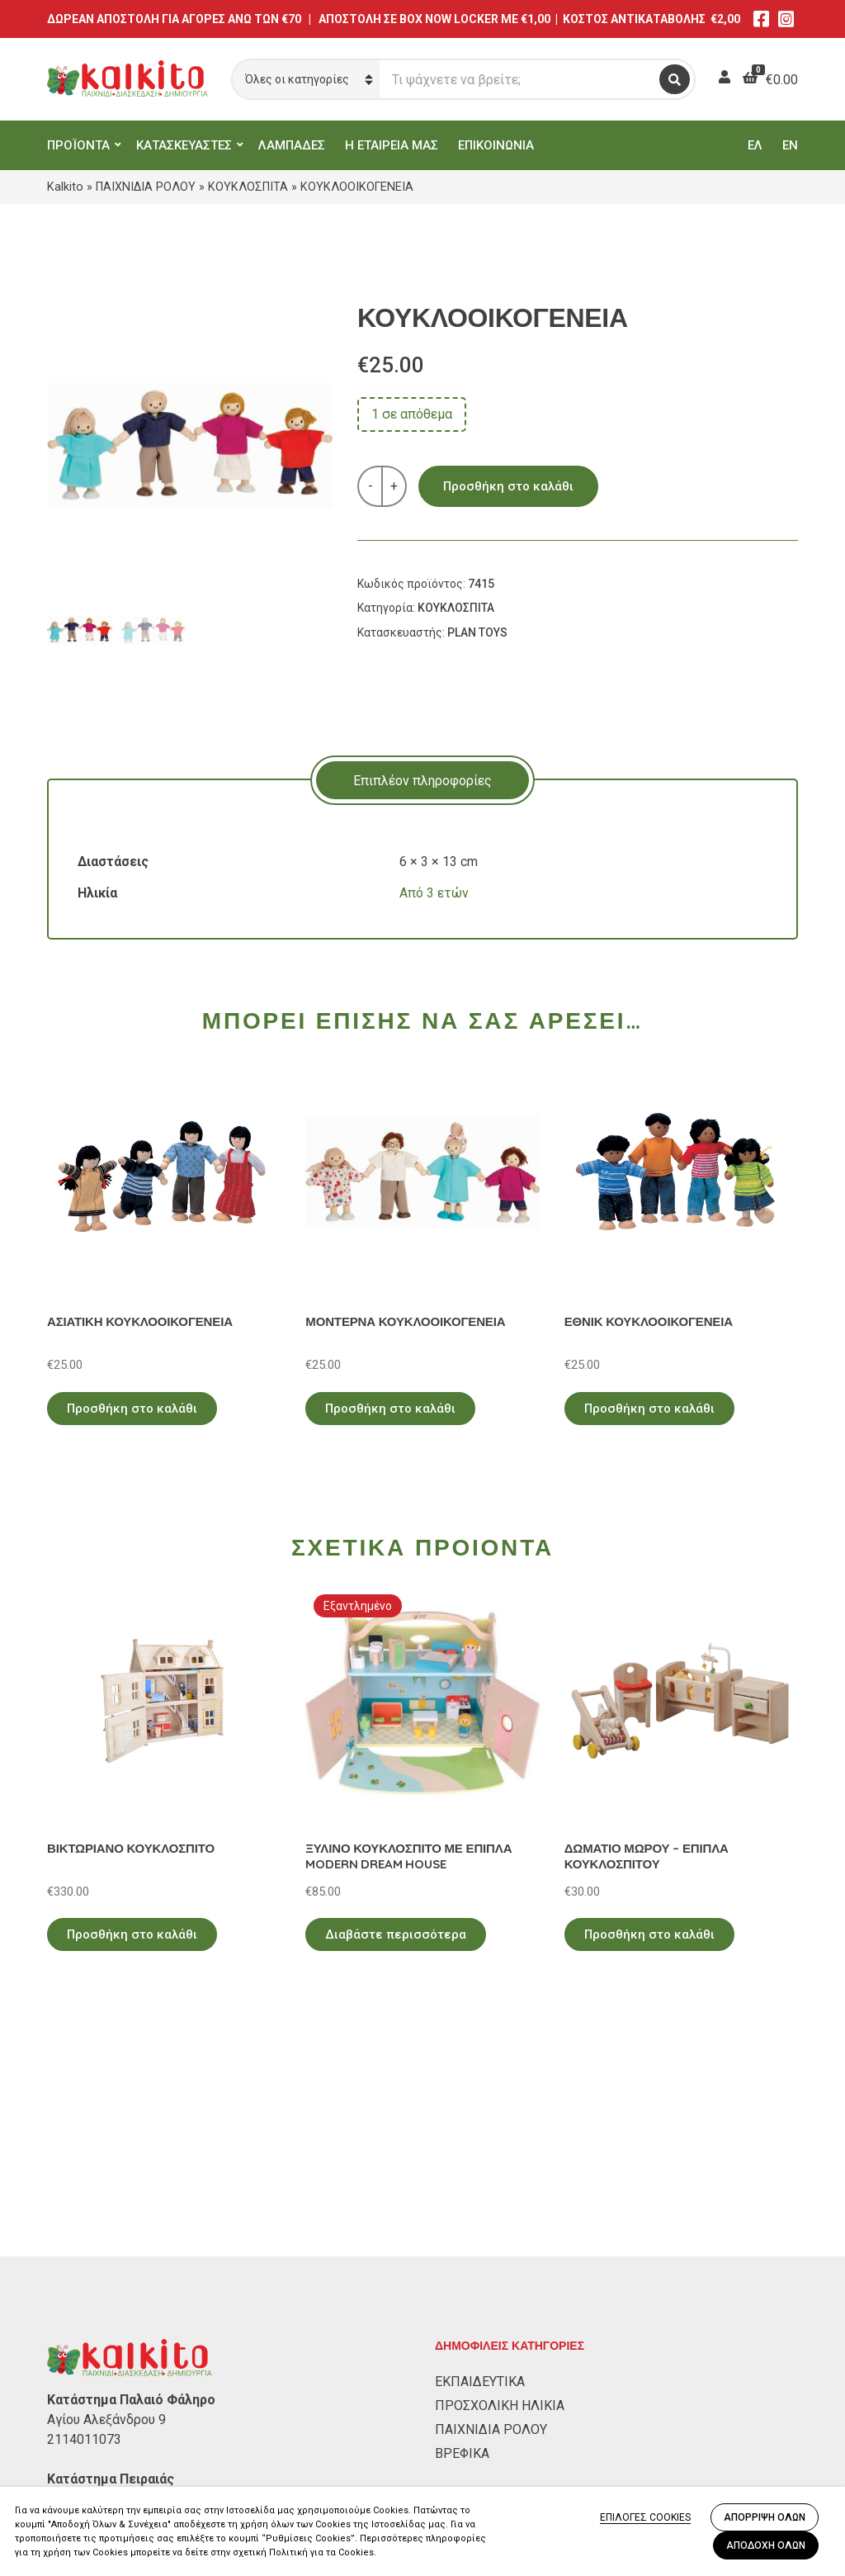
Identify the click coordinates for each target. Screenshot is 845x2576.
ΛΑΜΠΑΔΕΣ (291, 145)
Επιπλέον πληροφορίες (422, 780)
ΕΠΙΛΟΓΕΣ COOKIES (645, 2517)
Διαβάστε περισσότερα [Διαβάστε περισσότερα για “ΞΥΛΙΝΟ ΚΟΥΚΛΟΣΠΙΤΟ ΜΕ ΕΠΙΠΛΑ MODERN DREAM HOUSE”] (395, 1934)
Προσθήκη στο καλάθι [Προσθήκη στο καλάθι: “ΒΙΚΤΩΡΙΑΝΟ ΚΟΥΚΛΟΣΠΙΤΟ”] (132, 1934)
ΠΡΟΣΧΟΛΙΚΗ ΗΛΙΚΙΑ (499, 2191)
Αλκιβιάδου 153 (94, 2284)
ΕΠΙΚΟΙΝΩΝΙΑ (496, 145)
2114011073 (84, 2225)
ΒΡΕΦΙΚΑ (462, 2239)
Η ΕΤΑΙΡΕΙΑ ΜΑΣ (391, 145)
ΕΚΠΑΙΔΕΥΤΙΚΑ (480, 2167)
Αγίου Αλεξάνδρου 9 (106, 2205)
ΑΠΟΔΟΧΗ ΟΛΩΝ (765, 2545)
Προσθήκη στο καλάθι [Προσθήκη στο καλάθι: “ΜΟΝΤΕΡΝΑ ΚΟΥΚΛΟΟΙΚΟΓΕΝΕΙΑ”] (390, 1408)
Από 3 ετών (434, 893)
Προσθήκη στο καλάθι (508, 486)
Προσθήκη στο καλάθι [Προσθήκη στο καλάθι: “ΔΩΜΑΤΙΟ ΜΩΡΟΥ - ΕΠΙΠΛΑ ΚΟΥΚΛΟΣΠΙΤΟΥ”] (649, 1934)
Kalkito (65, 186)
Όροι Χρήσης (85, 2433)
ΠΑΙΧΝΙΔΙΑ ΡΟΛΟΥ (146, 186)
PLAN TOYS (477, 632)
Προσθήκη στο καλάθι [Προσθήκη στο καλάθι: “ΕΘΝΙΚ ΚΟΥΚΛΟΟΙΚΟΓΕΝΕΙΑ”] (649, 1408)
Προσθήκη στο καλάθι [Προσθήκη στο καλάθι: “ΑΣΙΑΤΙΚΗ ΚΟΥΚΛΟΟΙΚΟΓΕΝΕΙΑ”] (132, 1408)
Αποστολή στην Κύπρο (114, 2481)
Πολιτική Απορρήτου (109, 2409)
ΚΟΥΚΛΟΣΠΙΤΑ (248, 186)
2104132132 (84, 2304)
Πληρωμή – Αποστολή (113, 2457)
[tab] (422, 780)
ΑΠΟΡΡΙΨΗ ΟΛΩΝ (764, 2517)
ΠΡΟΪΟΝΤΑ (78, 145)
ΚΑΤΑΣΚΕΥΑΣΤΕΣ (184, 145)
